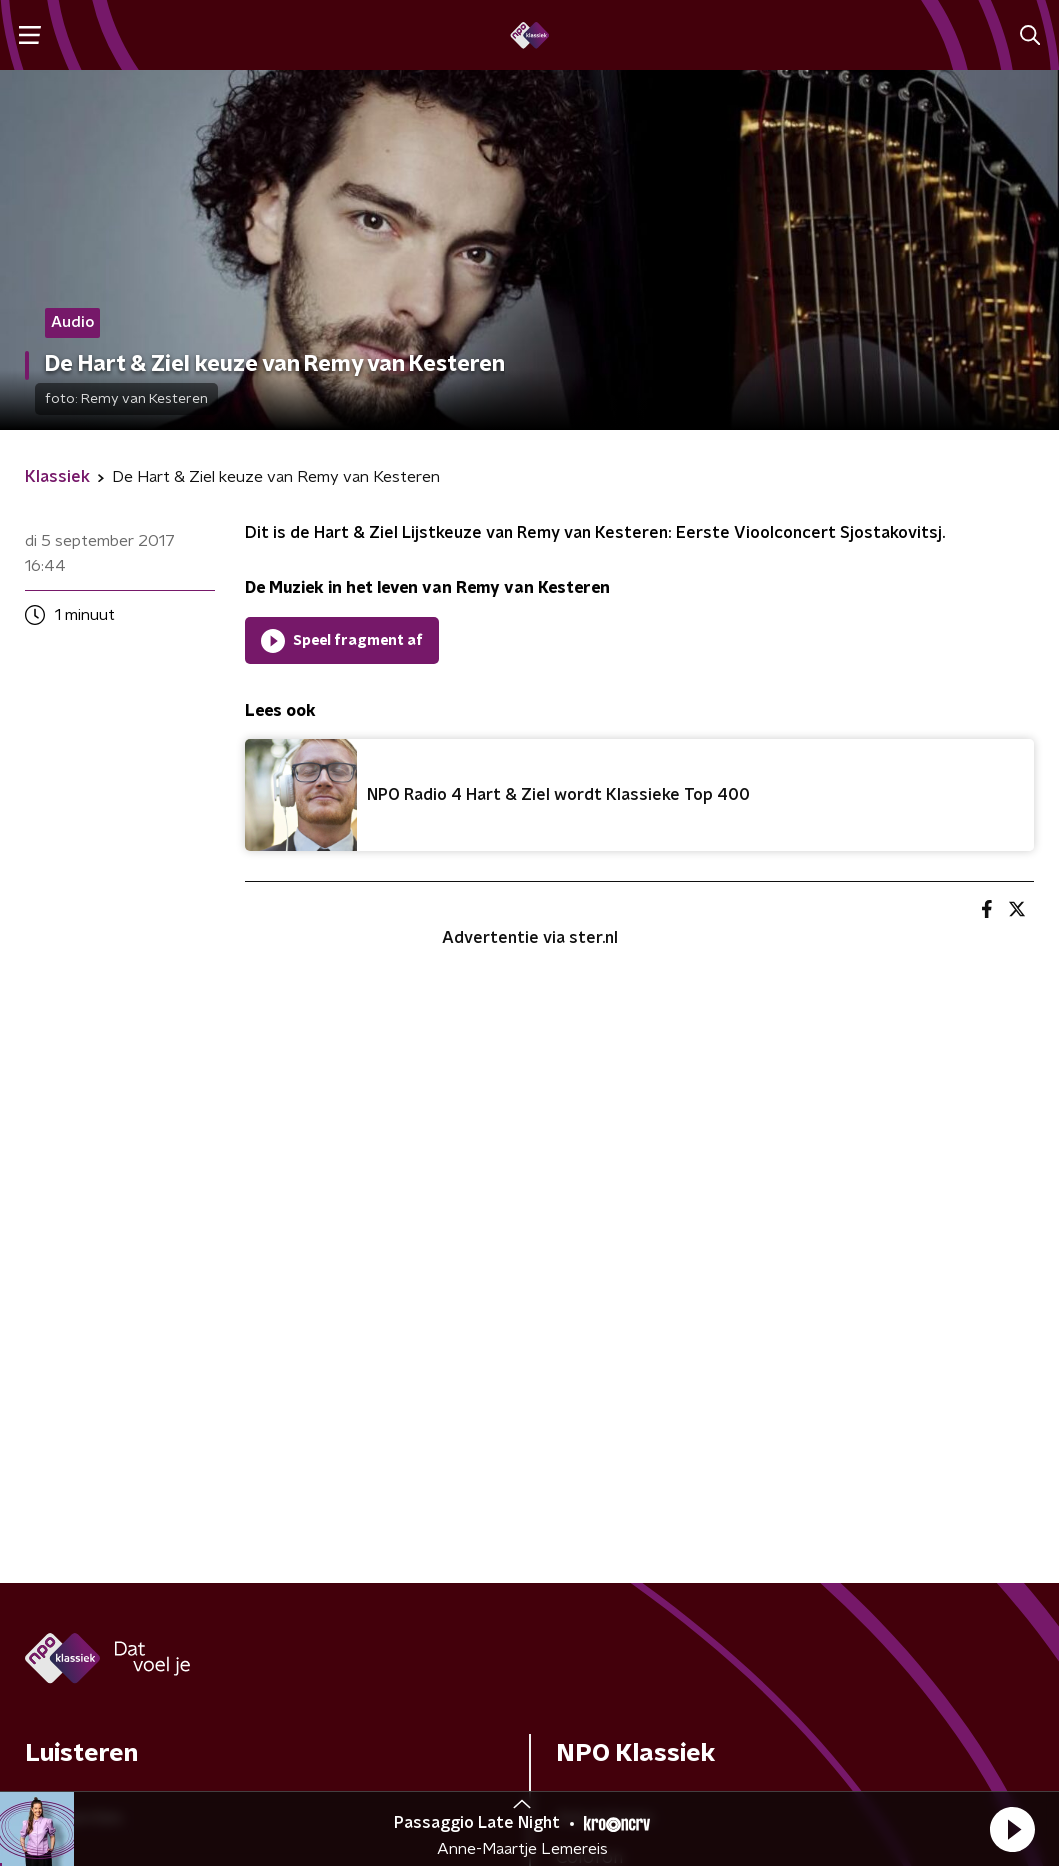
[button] (1012, 1829)
